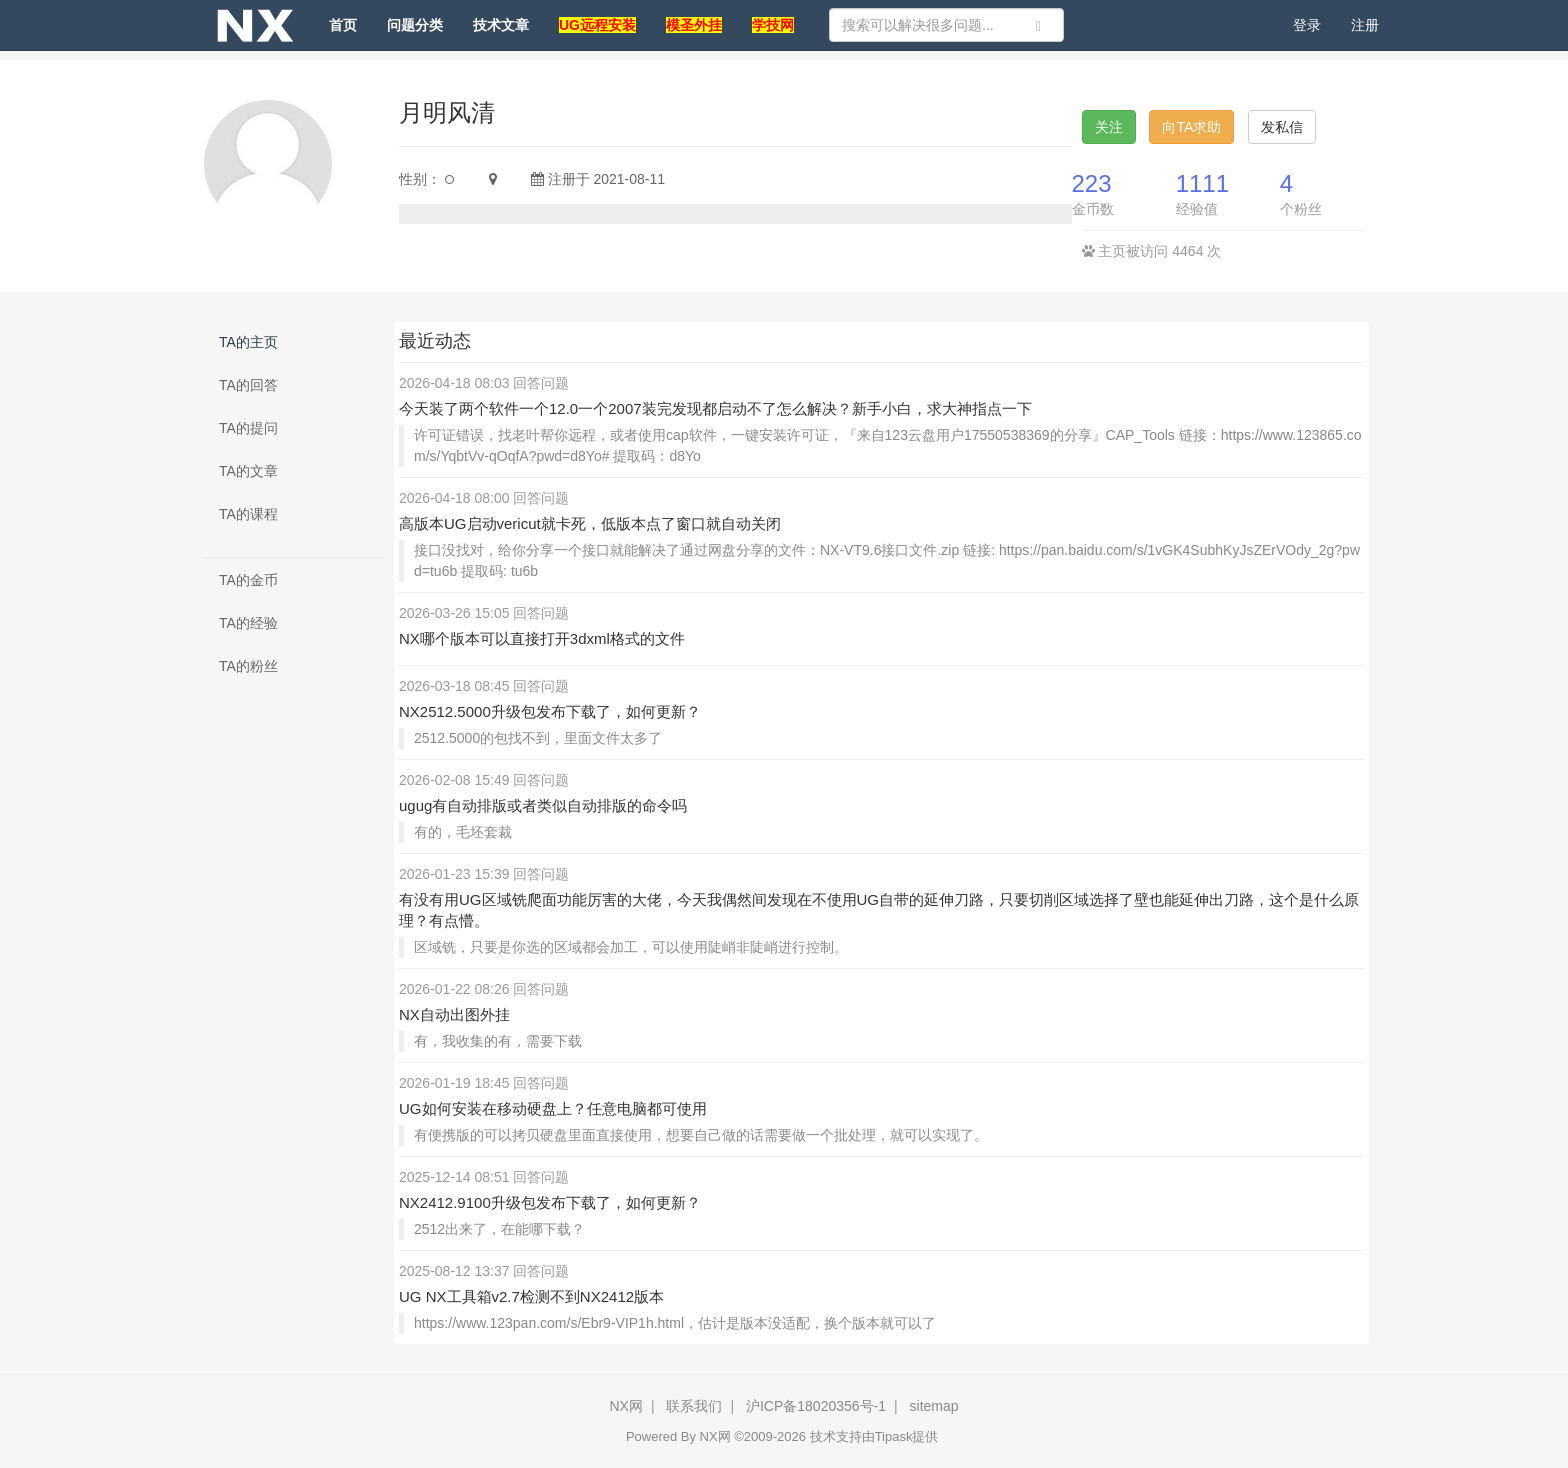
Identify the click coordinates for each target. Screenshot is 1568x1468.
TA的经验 (248, 623)
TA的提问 (248, 428)
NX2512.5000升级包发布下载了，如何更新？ (550, 711)
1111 (1202, 183)
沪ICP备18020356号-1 (816, 1406)
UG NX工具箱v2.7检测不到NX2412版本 (531, 1296)
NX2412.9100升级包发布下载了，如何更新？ (550, 1202)
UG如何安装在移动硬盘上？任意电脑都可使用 (553, 1108)
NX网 (625, 1406)
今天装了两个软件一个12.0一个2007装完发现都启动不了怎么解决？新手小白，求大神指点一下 (715, 408)
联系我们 (694, 1406)
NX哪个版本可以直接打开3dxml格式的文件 (542, 638)
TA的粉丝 (248, 666)
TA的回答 (248, 385)
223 (1092, 183)
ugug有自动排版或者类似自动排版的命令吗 (543, 805)
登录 (1307, 25)
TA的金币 (248, 580)
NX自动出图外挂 (454, 1014)
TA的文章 (248, 471)
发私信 (1282, 127)
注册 (1365, 25)
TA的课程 (248, 514)
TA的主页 (248, 342)
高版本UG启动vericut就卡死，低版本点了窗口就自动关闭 (590, 523)
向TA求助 (1191, 127)
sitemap (934, 1406)
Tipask (894, 1436)
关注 (1109, 127)
